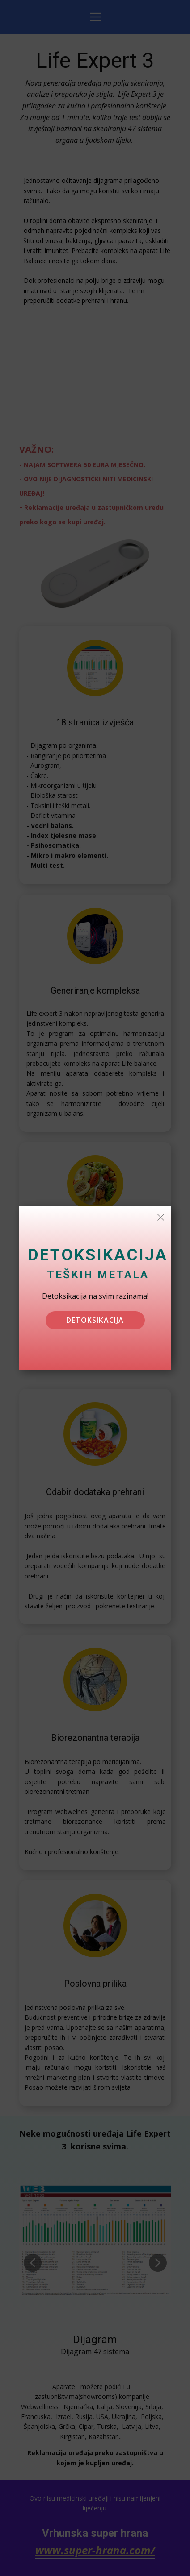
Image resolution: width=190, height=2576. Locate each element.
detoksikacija (95, 1320)
